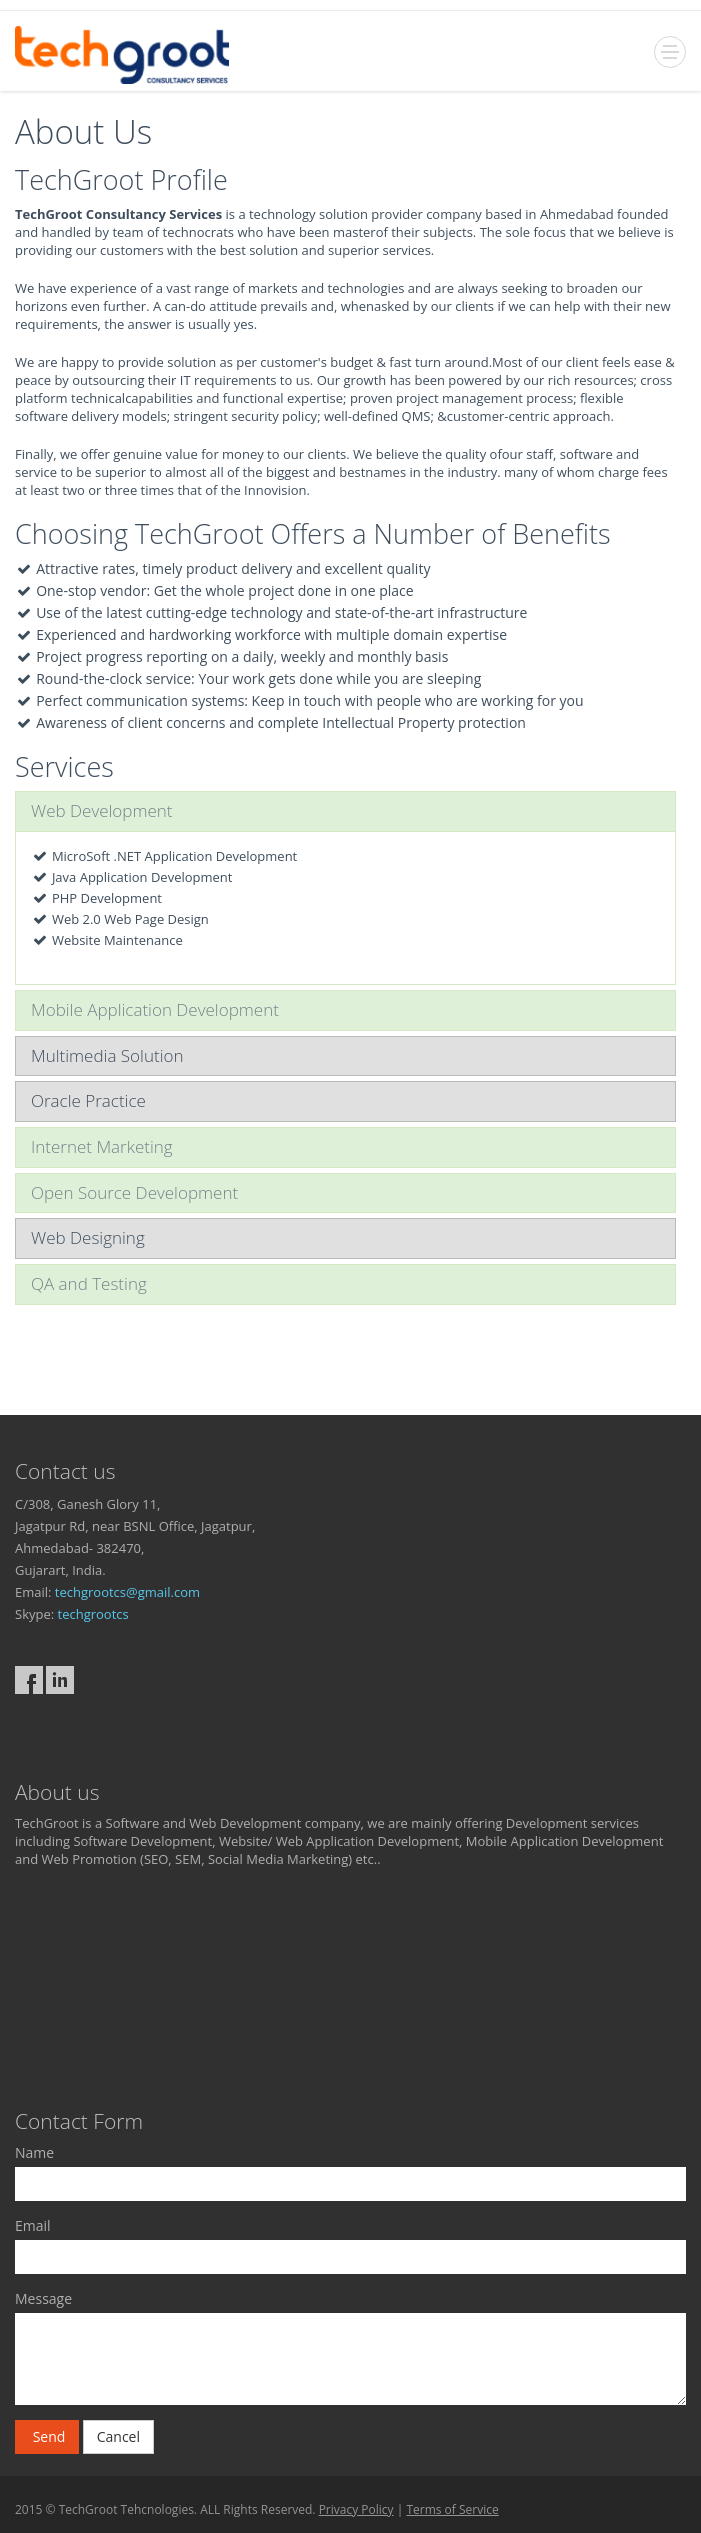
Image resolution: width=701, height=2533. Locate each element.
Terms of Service (452, 2509)
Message (43, 2298)
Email (33, 2225)
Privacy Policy (356, 2509)
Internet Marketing (102, 1146)
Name (34, 2152)
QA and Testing (89, 1283)
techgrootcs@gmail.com (127, 1592)
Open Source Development (134, 1192)
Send (47, 2436)
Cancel (118, 2436)
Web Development (102, 810)
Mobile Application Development (155, 1009)
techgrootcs (93, 1614)
